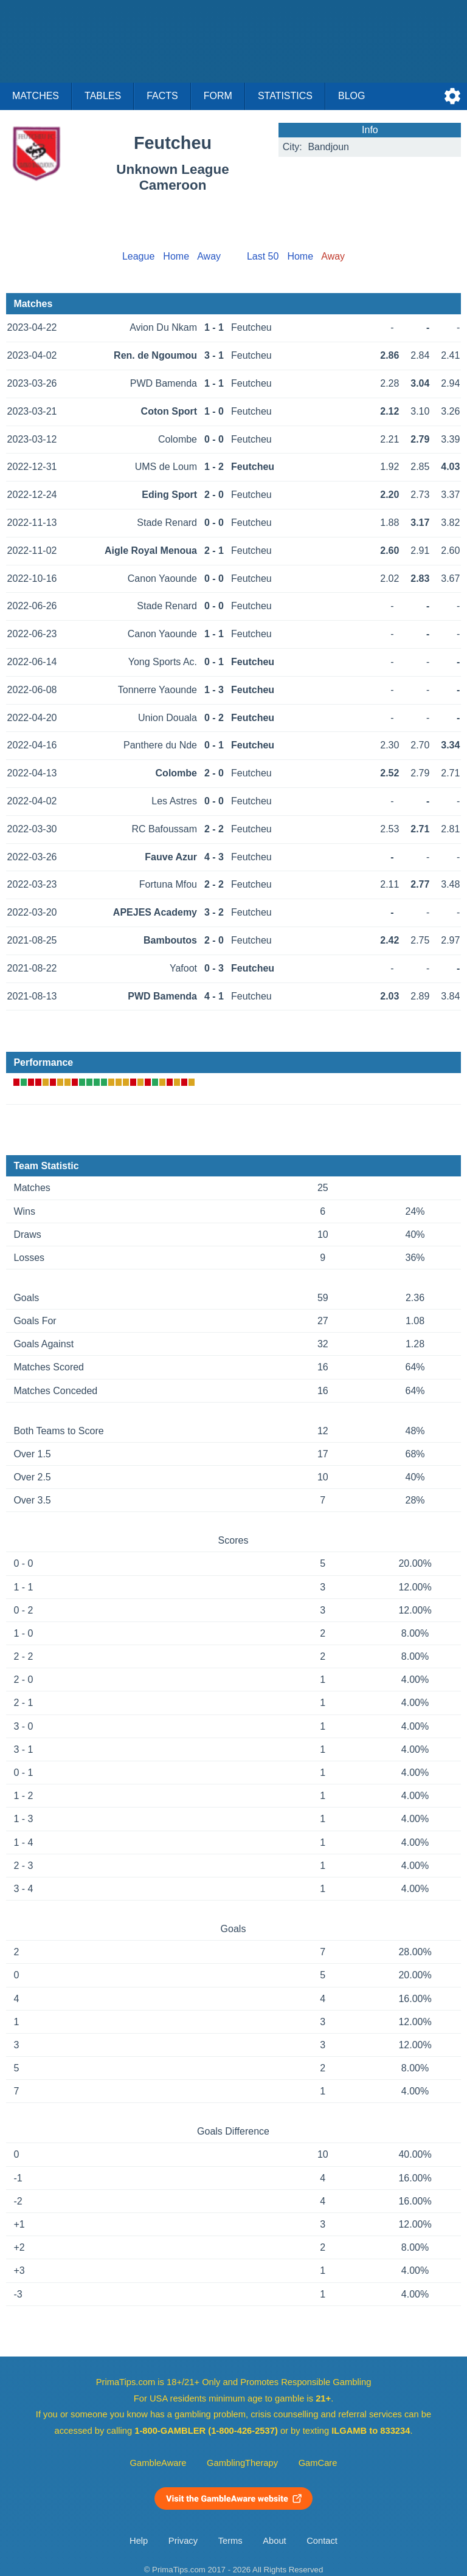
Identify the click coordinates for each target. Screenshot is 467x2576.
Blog (351, 96)
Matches (35, 96)
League (138, 256)
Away (209, 256)
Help (139, 2541)
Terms (230, 2541)
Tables (103, 96)
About (274, 2541)
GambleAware (158, 2463)
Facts (162, 96)
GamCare (318, 2463)
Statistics (285, 96)
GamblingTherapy (242, 2463)
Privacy (183, 2541)
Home (176, 256)
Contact (321, 2541)
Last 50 (262, 256)
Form (218, 96)
